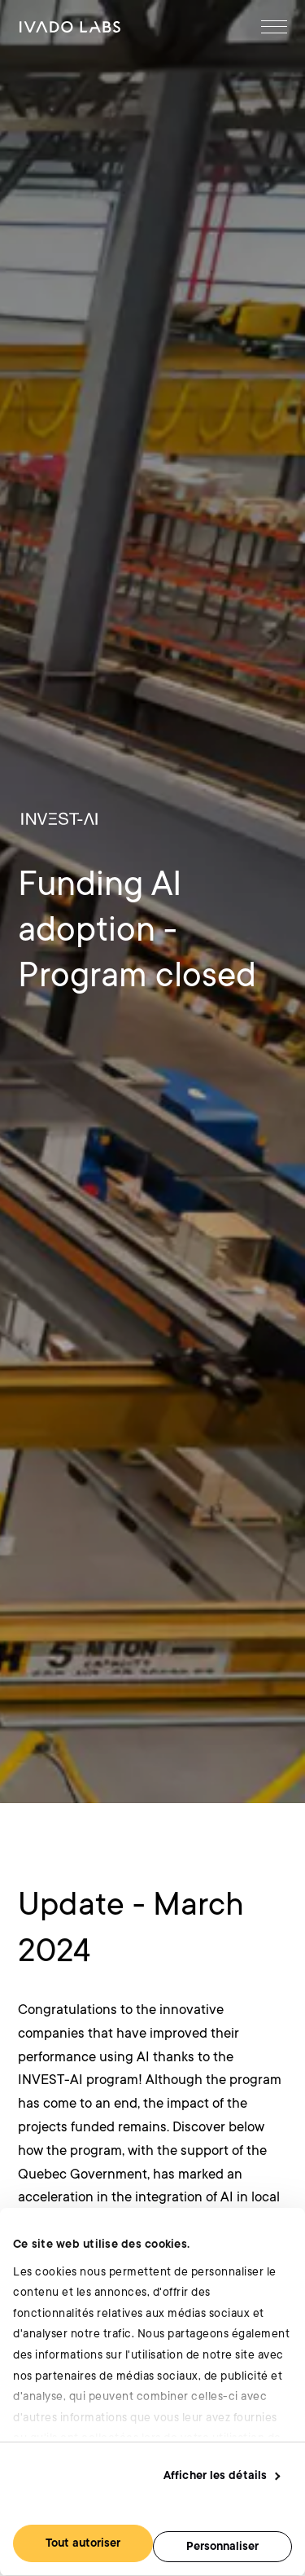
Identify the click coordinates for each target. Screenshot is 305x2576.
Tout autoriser (83, 2543)
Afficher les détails (215, 2475)
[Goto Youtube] (261, 2131)
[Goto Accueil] (70, 27)
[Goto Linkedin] (201, 2131)
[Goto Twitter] (229, 2131)
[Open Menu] (274, 27)
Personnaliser (222, 2546)
